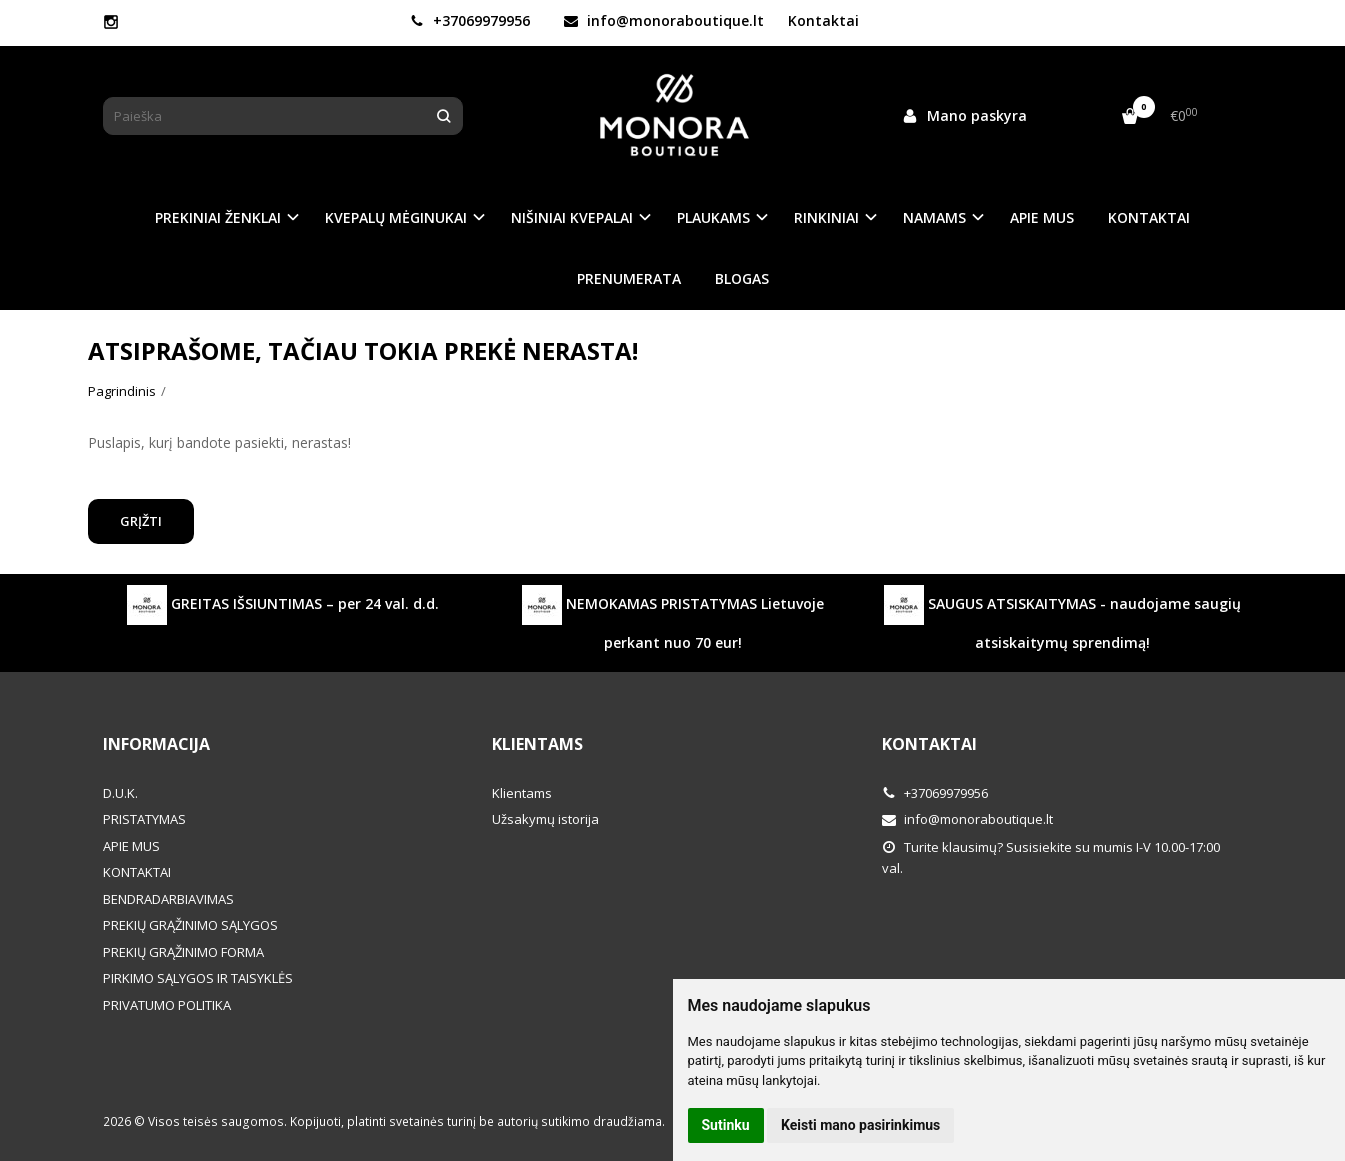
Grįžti (141, 521)
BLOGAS (742, 278)
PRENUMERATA (629, 278)
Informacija (156, 744)
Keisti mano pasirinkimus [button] (860, 1125)
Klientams (537, 744)
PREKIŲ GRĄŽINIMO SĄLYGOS (190, 925)
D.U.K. (120, 793)
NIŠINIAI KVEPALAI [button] (572, 217)
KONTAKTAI (1149, 217)
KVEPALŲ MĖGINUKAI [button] (396, 217)
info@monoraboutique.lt (664, 20)
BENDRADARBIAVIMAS (168, 899)
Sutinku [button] (726, 1125)
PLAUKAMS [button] (713, 217)
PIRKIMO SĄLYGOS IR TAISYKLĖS (198, 978)
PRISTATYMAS (144, 819)
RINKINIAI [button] (826, 217)
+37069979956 (470, 20)
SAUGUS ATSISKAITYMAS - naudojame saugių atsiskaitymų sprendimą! (1062, 618)
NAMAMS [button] (934, 217)
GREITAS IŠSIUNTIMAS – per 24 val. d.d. (283, 605)
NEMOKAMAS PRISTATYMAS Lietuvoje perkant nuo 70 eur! (673, 618)
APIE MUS (1042, 217)
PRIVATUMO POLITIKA (167, 1005)
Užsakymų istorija (545, 819)
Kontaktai (823, 20)
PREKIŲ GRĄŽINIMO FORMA (183, 952)
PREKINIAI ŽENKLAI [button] (218, 217)
